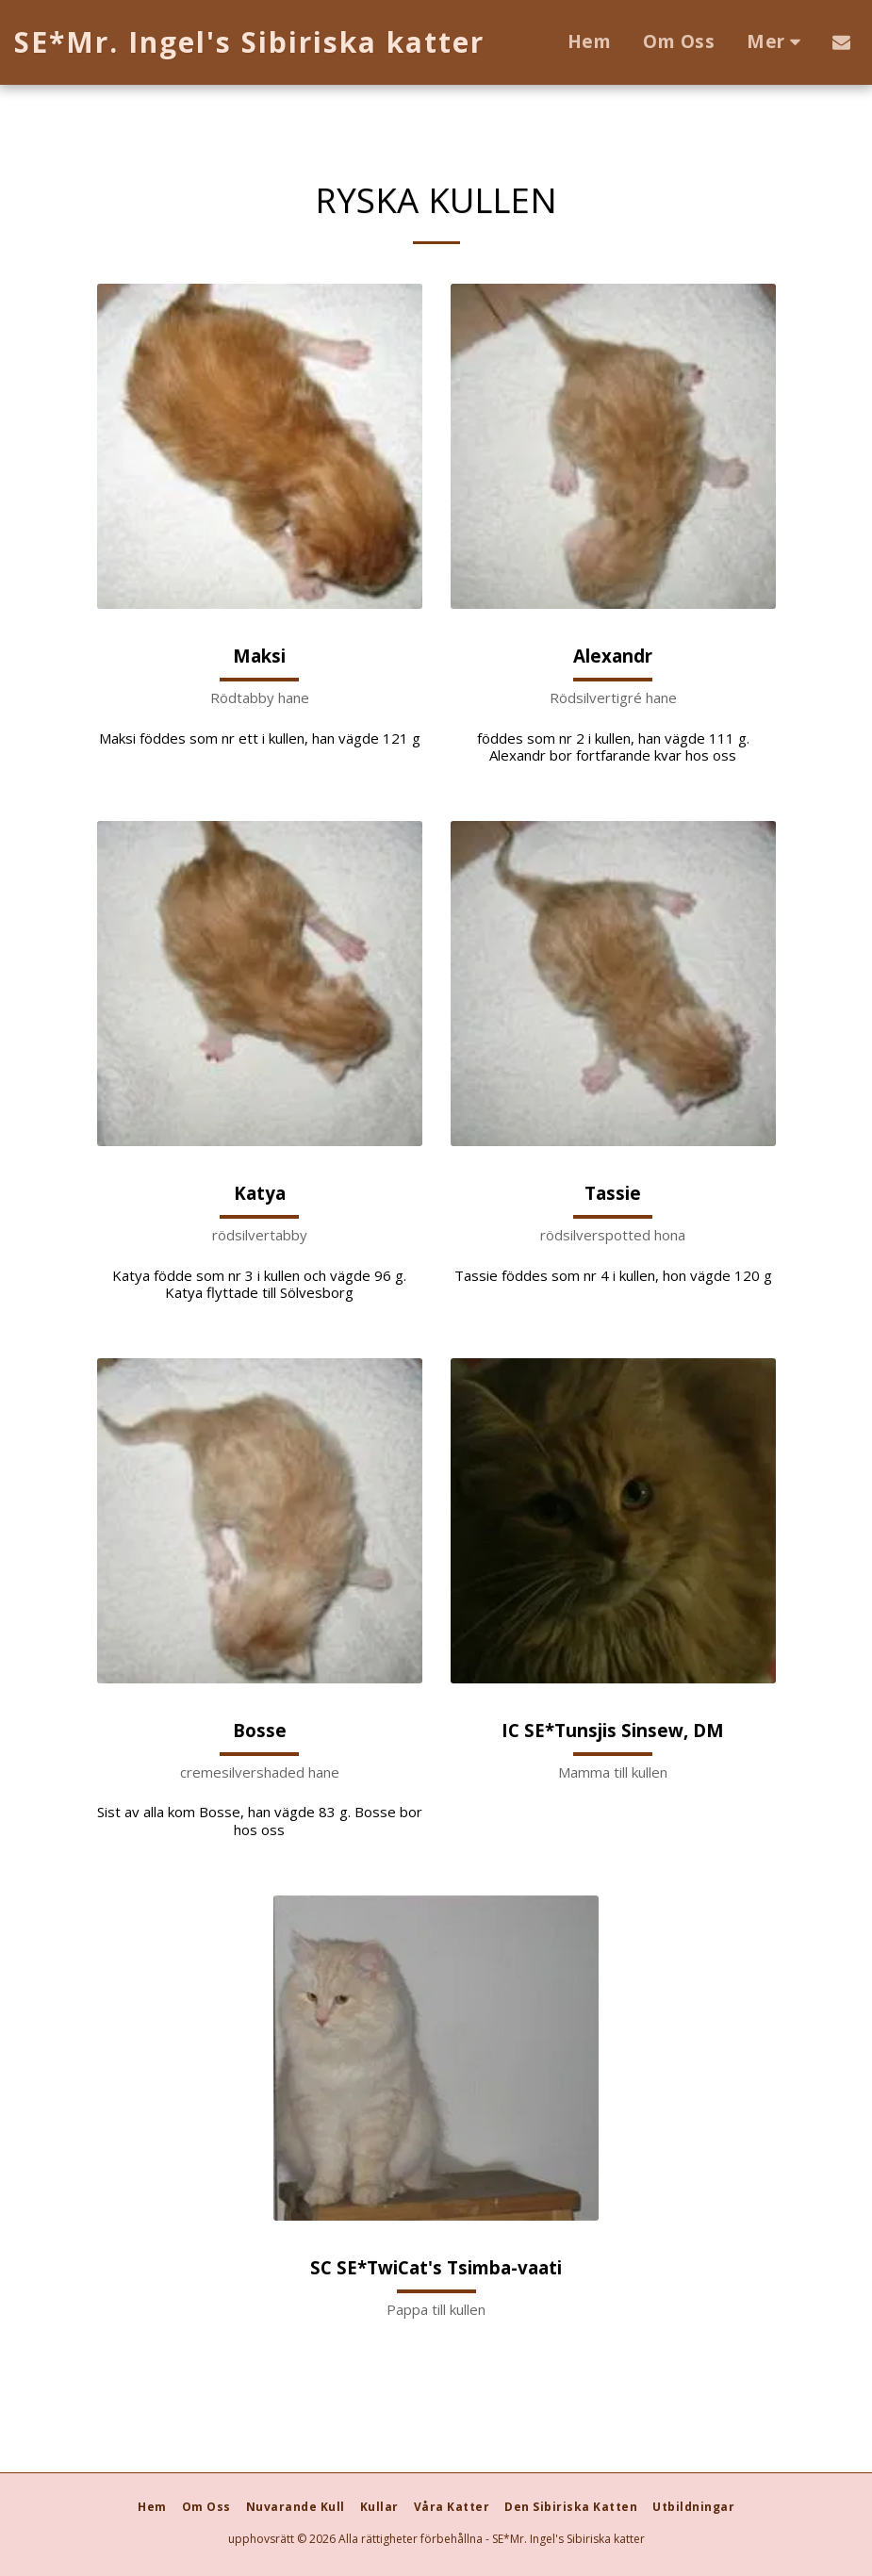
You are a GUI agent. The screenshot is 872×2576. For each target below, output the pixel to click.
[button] (841, 42)
